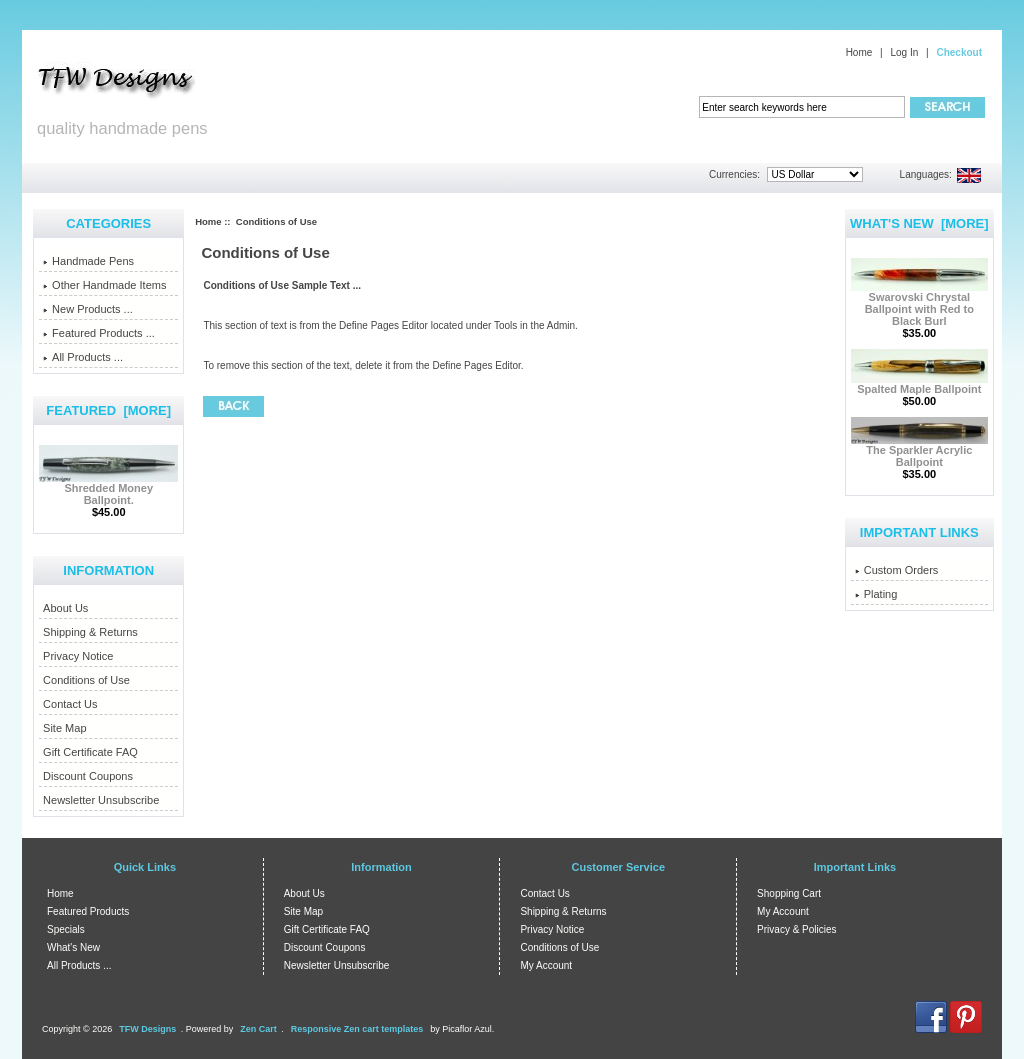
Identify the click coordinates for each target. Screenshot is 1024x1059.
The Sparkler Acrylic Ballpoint (919, 451)
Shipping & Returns (90, 632)
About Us (65, 608)
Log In (904, 52)
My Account (546, 965)
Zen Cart (258, 1029)
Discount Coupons (88, 776)
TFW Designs (147, 1029)
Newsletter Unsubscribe (101, 800)
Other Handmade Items (104, 285)
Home (859, 52)
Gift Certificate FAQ (90, 752)
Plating (876, 594)
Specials (66, 929)
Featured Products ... (99, 333)
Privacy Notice (78, 656)
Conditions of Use (86, 680)
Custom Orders (897, 570)
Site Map (64, 728)
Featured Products (88, 911)
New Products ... (88, 309)
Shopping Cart (789, 893)
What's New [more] (919, 223)
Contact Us (70, 704)
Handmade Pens (88, 261)
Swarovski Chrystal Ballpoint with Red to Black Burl (919, 304)
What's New (73, 947)
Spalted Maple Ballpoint (919, 384)
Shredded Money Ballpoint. (108, 489)
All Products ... (83, 357)
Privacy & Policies (796, 929)
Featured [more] (108, 410)
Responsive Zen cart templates (357, 1029)
